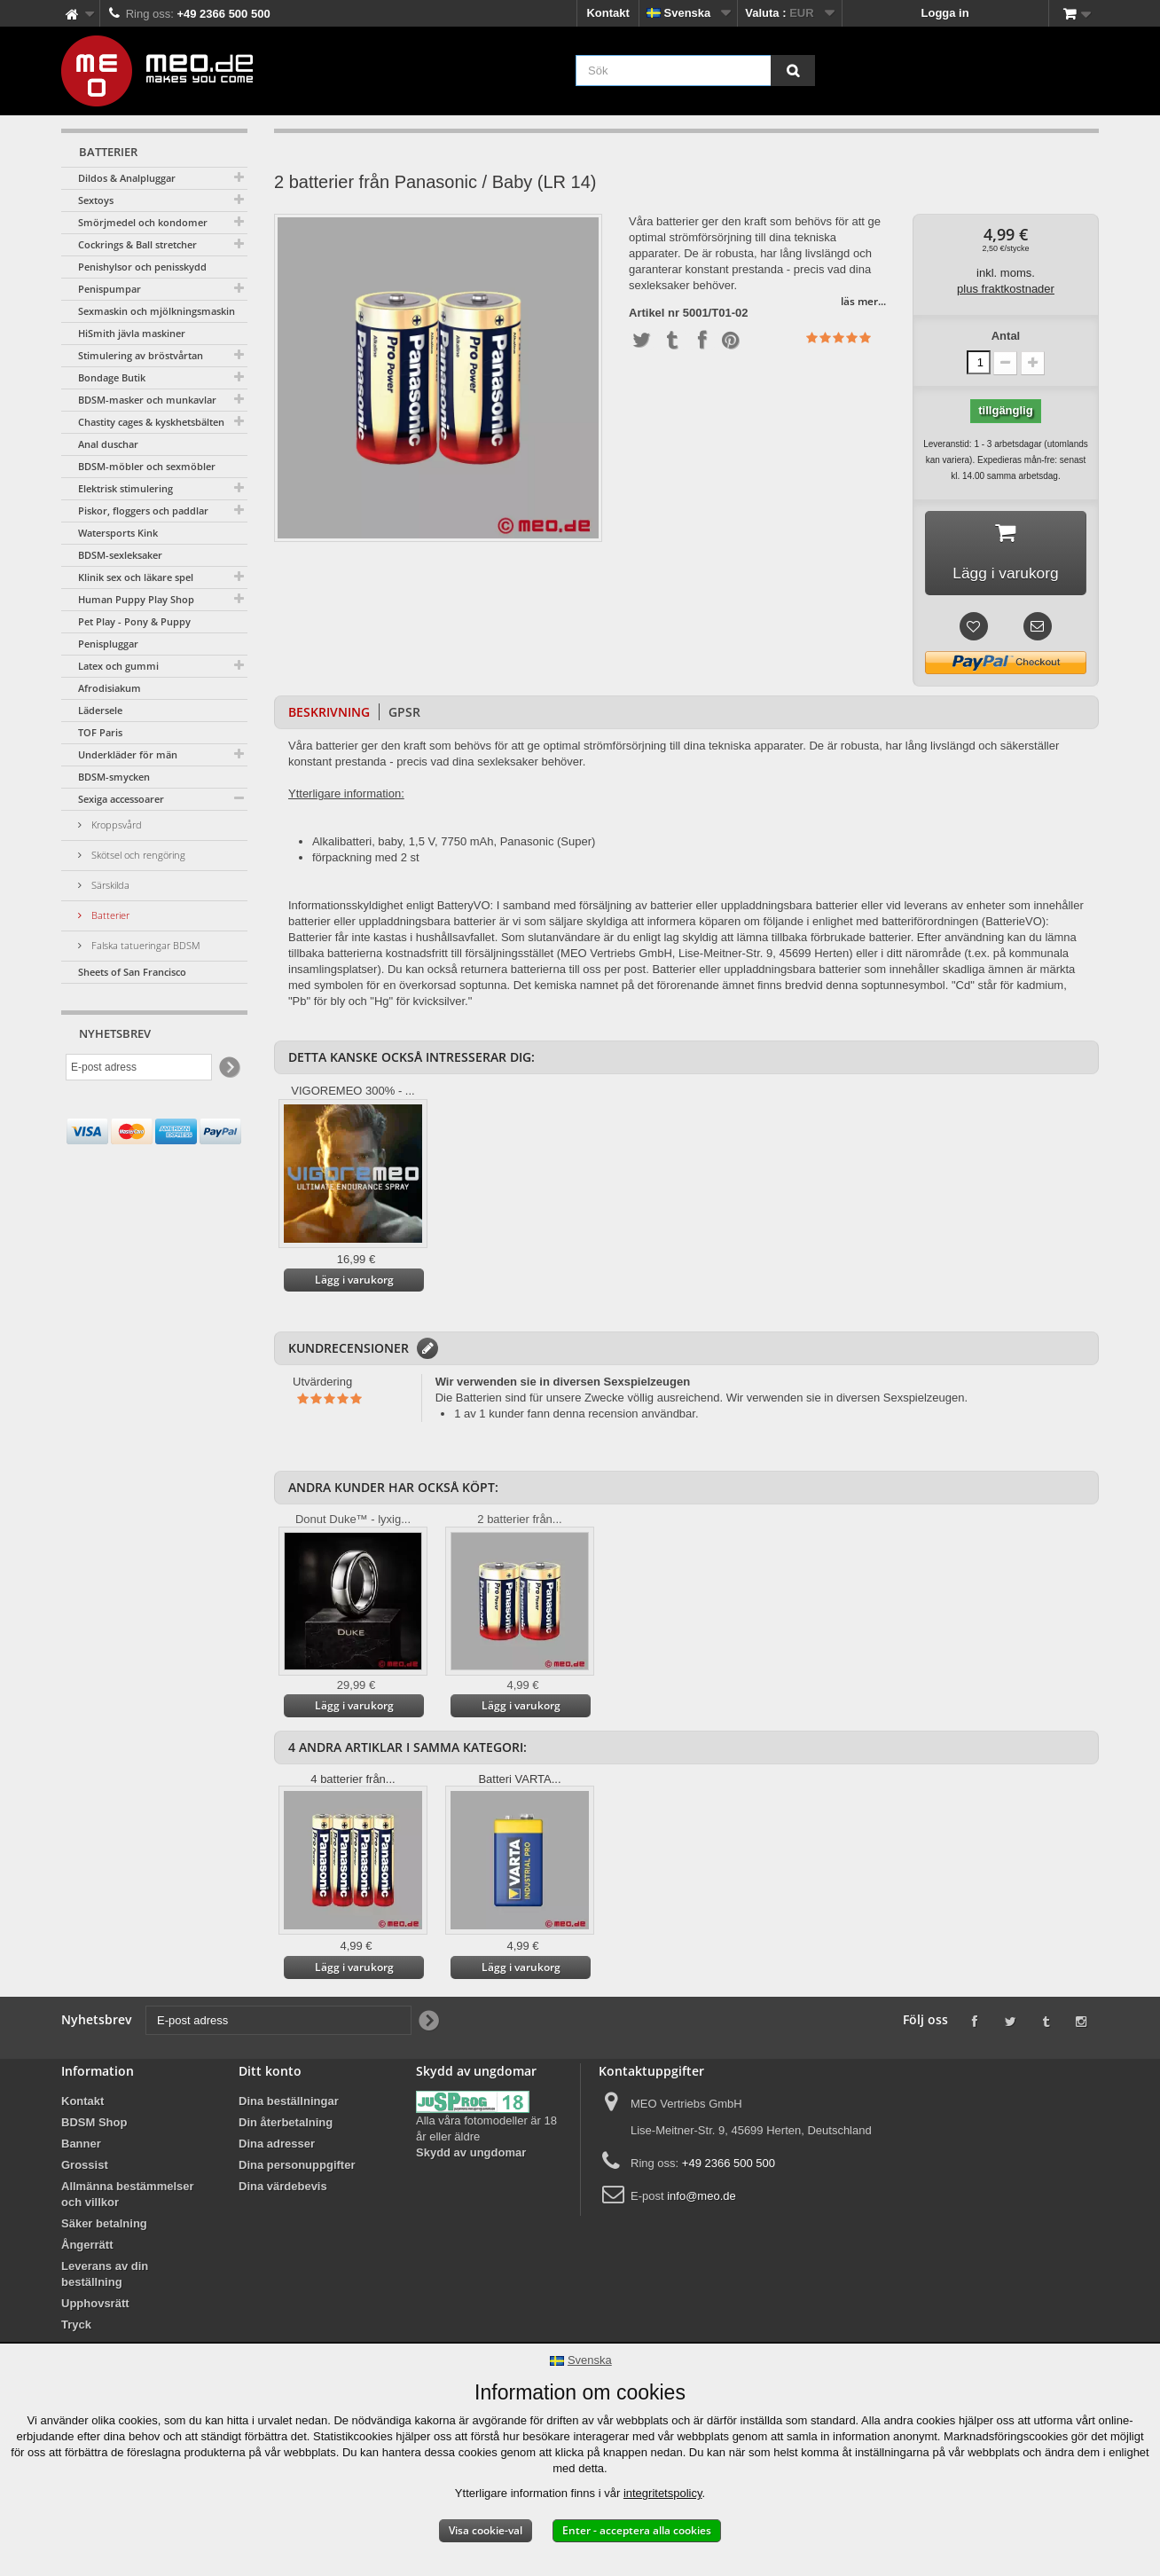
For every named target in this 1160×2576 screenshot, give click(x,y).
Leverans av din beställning (104, 2276)
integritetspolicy (662, 2493)
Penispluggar (108, 643)
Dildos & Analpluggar (127, 178)
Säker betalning (104, 2226)
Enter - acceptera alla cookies (636, 2530)
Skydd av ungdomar (471, 2155)
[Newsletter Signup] (228, 1067)
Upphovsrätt (95, 2306)
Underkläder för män (127, 754)
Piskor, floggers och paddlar (143, 510)
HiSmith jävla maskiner (131, 333)
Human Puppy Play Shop (136, 599)
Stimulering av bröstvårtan (140, 355)
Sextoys (96, 200)
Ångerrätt (87, 2247)
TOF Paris (100, 732)
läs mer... (863, 301)
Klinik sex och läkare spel (135, 577)
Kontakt (607, 13)
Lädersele (100, 710)
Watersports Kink (118, 532)
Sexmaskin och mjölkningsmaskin (156, 311)
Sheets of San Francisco (132, 971)
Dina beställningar (289, 2103)
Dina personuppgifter (297, 2167)
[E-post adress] (139, 1067)
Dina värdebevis (283, 2188)
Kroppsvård (115, 824)
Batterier (109, 915)
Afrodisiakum (109, 688)
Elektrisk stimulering (125, 488)
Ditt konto (270, 2073)
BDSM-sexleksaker (120, 555)
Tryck (76, 2327)
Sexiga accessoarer (121, 798)
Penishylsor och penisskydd (142, 266)
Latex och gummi (118, 665)
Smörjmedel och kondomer (143, 222)
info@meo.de (701, 2198)
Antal (1006, 335)
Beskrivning (329, 714)
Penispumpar (109, 288)
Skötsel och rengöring (137, 854)
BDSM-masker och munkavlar (147, 399)
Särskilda (109, 884)
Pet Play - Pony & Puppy (134, 621)
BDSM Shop (94, 2125)
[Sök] (793, 70)
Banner (81, 2146)
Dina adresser (277, 2146)
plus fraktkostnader (1005, 288)
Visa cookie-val (485, 2530)
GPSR (404, 714)
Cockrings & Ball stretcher (137, 244)
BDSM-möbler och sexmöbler (147, 466)
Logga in (945, 13)
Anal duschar (108, 444)
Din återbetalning (286, 2125)
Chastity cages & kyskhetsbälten (151, 421)
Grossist (84, 2167)
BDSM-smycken (114, 776)
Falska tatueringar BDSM (144, 945)
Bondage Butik (111, 377)
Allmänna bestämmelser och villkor (127, 2196)
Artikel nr (654, 313)
